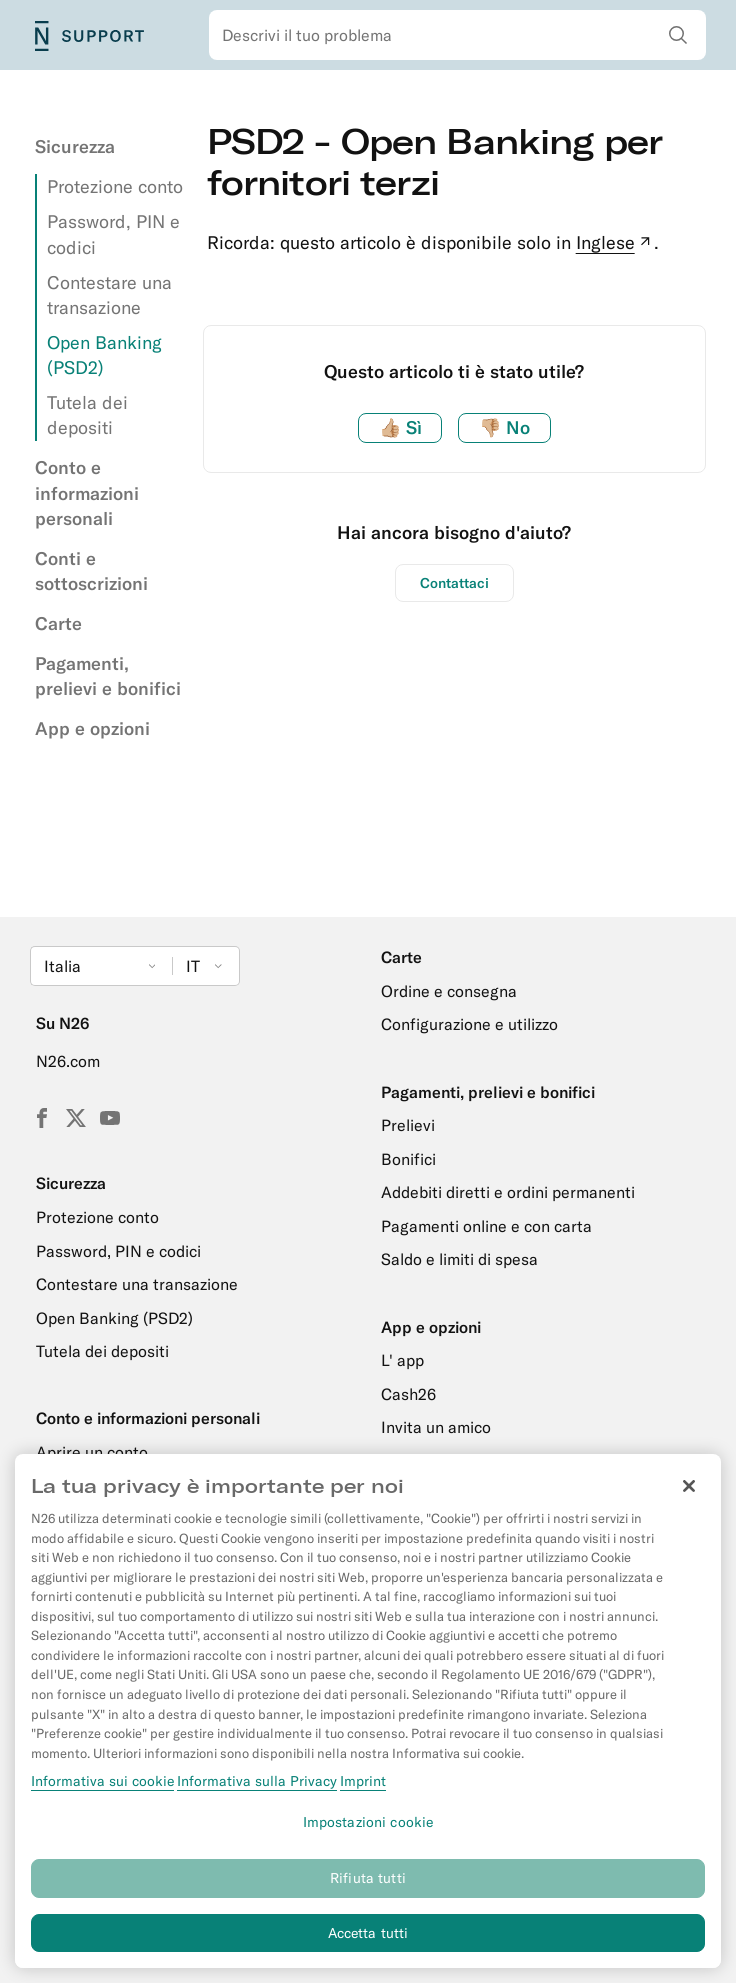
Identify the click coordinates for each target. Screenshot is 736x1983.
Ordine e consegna (449, 991)
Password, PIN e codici (118, 1251)
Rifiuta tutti (368, 1890)
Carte (58, 623)
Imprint (363, 1793)
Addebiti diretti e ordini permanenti (508, 1192)
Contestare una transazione (137, 1284)
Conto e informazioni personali (87, 492)
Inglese (615, 242)
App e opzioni (92, 728)
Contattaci (454, 583)
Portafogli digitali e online (474, 1461)
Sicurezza (75, 146)
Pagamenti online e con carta (486, 1226)
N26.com (68, 1061)
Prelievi (408, 1125)
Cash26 (408, 1394)
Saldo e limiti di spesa (459, 1259)
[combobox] (458, 35)
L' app (402, 1360)
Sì (400, 427)
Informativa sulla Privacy (257, 1793)
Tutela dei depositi (102, 1351)
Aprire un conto (92, 1452)
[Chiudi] (689, 1499)
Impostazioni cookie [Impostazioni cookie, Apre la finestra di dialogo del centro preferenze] (368, 1834)
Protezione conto (115, 186)
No (504, 427)
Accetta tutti (368, 1945)
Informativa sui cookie (102, 1793)
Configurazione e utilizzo (469, 1024)
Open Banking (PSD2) (114, 1318)
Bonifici (408, 1159)
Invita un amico (436, 1427)
